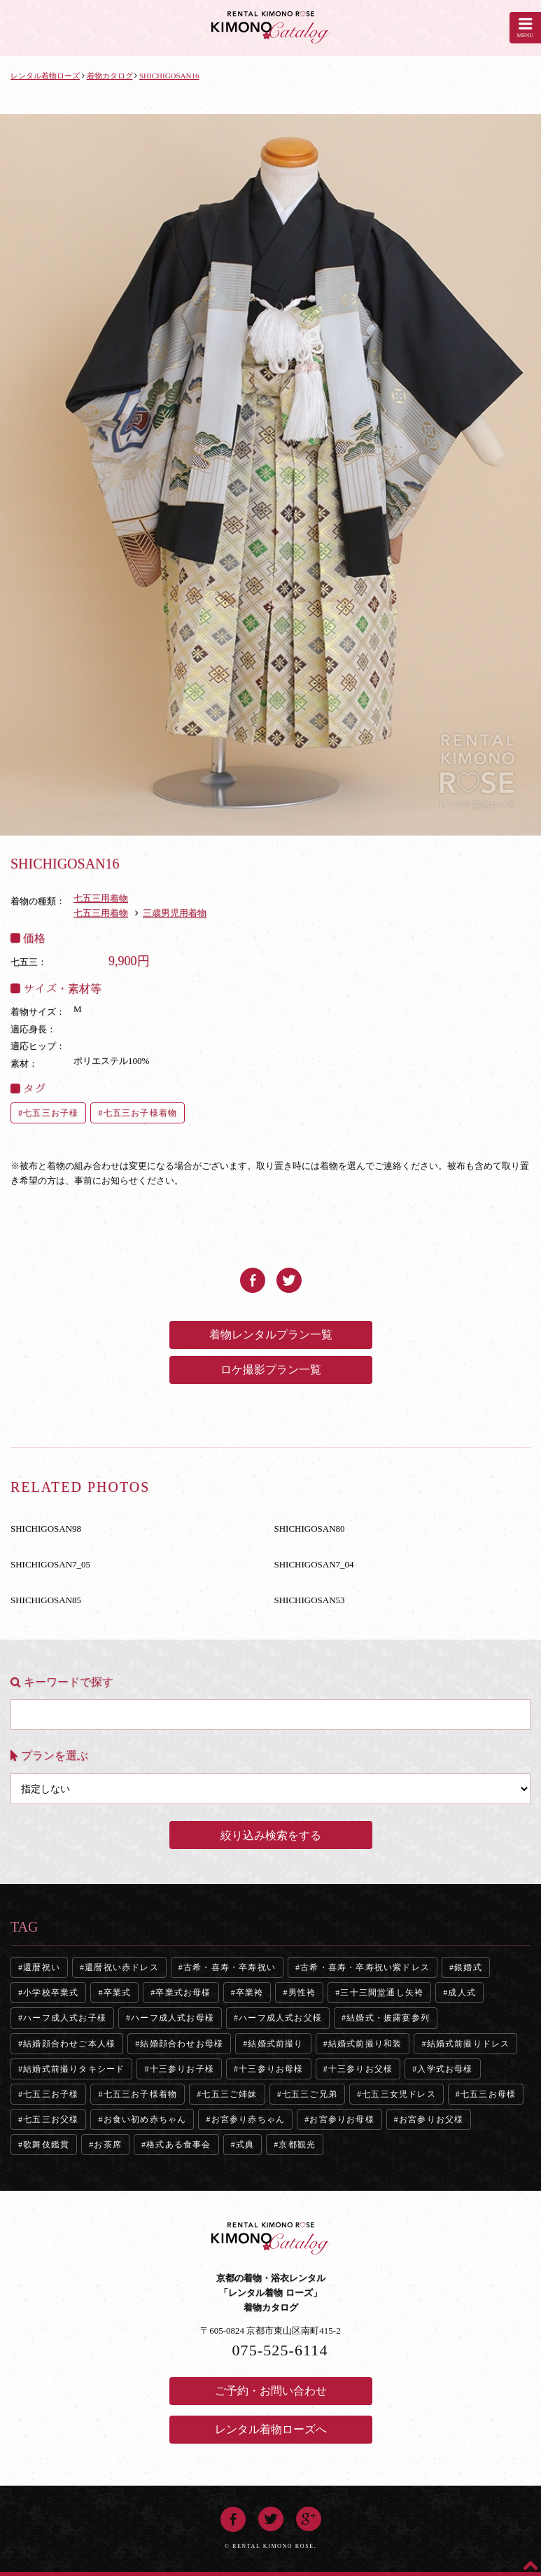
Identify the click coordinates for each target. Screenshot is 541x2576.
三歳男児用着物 (174, 913)
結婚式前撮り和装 (365, 2044)
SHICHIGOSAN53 (309, 1600)
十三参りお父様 (360, 2069)
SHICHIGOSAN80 (309, 1528)
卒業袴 (250, 1992)
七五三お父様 (50, 2119)
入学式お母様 (444, 2069)
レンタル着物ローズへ (271, 2429)
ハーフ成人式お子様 (64, 2018)
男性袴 (302, 1992)
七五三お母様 (488, 2094)
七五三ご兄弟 (309, 2094)
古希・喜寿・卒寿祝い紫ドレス (365, 1967)
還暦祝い (41, 1967)
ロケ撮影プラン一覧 (270, 1370)
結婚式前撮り (275, 2044)
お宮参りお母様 (341, 2119)
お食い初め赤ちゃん (145, 2119)
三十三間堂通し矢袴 (381, 1992)
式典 (245, 2144)
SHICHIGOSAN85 (45, 1600)
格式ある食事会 (178, 2144)
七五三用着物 (100, 898)
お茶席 (108, 2144)
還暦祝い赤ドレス (122, 1967)
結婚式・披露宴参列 (388, 2018)
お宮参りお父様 (431, 2119)
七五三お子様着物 (141, 1113)
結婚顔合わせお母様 (181, 2044)
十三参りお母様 (271, 2069)
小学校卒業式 (50, 1992)
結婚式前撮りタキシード (74, 2069)
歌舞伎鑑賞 (46, 2144)
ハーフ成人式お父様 (280, 2018)
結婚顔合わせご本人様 (69, 2044)
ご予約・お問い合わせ (271, 2391)
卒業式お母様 (183, 1992)
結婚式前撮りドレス (468, 2044)
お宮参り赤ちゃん (248, 2119)
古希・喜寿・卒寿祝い (229, 1967)
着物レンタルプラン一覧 (270, 1335)
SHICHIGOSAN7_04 (314, 1564)
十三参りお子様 (182, 2069)
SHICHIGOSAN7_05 (50, 1564)
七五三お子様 (50, 1113)
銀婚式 (468, 1967)
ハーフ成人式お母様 (172, 2018)
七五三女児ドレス (399, 2094)
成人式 (462, 1992)
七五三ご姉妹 (229, 2094)
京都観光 (297, 2144)
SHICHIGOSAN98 (45, 1528)
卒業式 (118, 1992)
